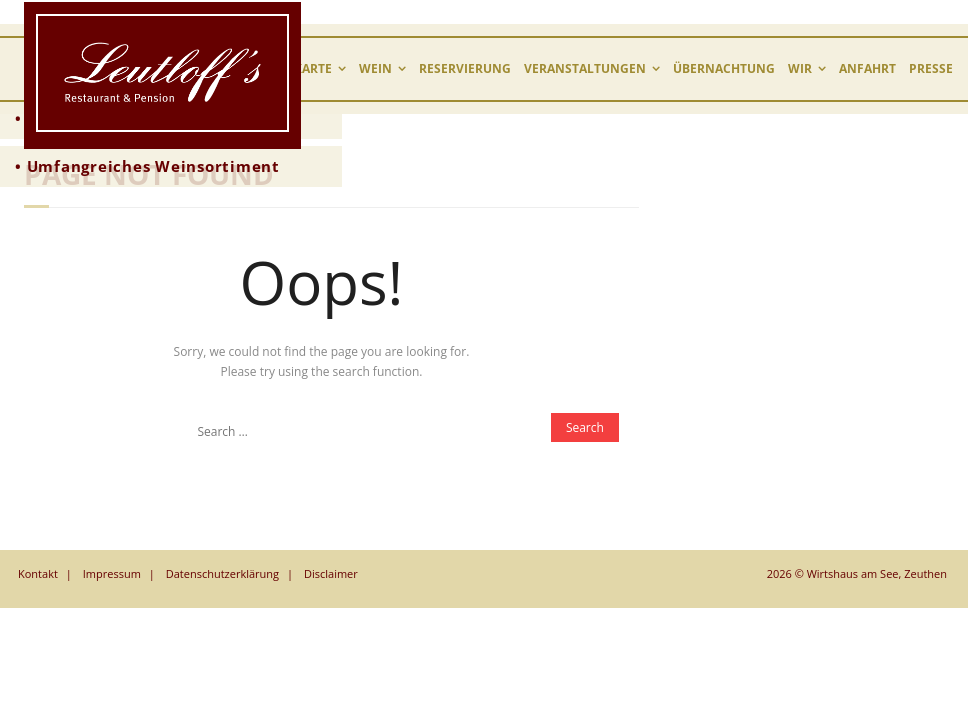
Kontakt (38, 573)
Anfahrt (867, 68)
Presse (931, 68)
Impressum (112, 573)
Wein (375, 68)
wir (800, 68)
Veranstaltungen (585, 68)
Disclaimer (331, 573)
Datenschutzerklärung (222, 573)
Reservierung (465, 68)
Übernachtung (724, 68)
